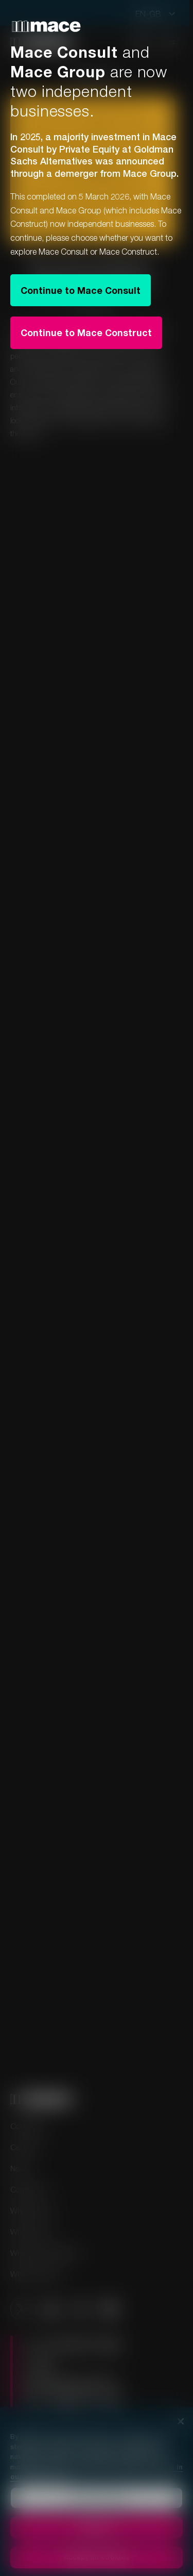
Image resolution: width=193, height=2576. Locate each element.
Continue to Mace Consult (81, 290)
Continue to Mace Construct (86, 332)
